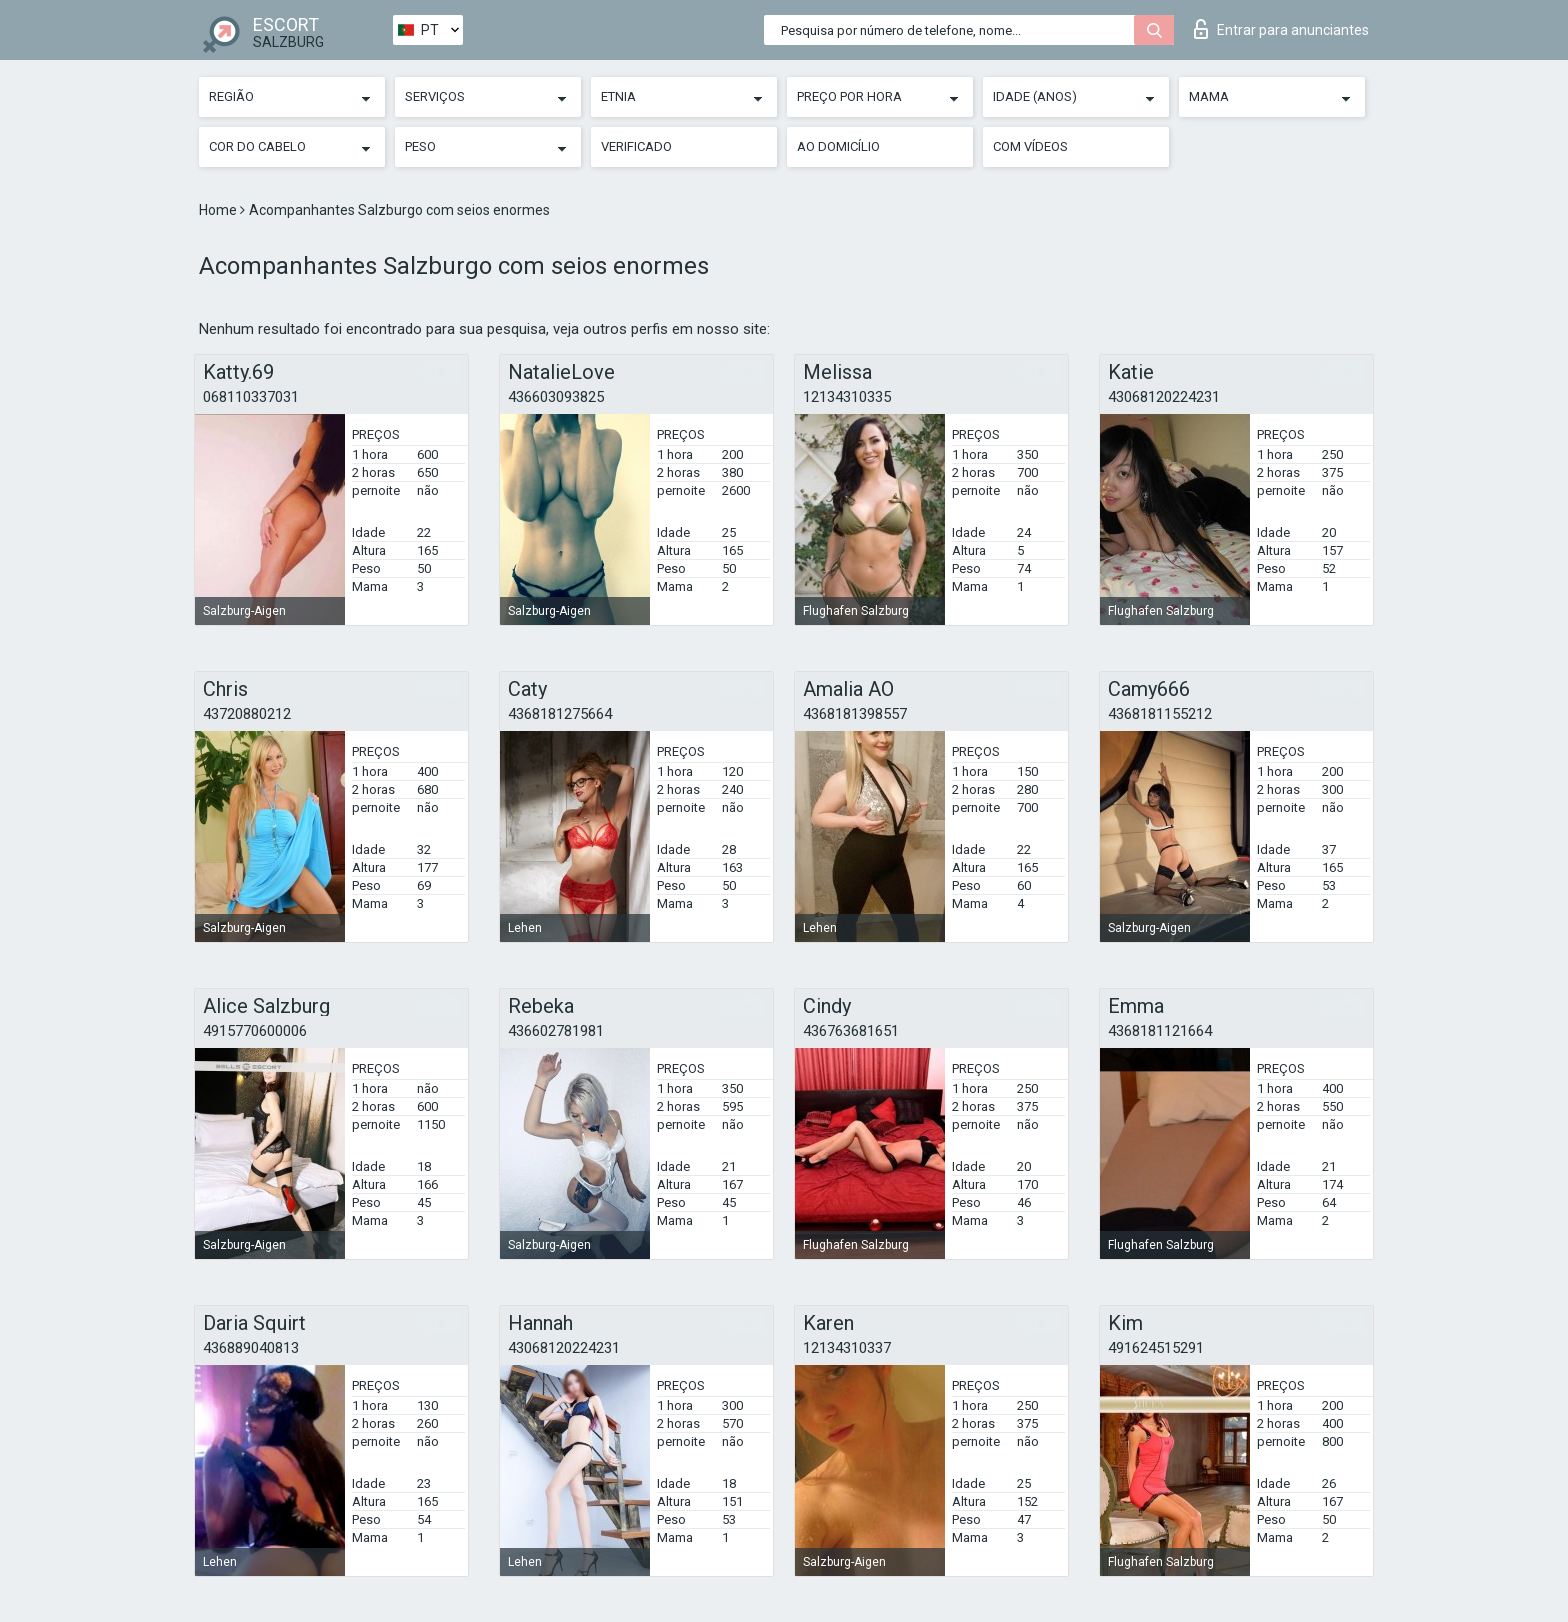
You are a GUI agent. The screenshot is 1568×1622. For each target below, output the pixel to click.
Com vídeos (1030, 146)
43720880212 (247, 714)
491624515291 (1156, 1348)
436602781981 (556, 1031)
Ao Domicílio (838, 146)
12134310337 (847, 1348)
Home (219, 210)
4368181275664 (560, 714)
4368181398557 (855, 714)
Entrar (1281, 29)
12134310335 (847, 397)
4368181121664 (1160, 1031)
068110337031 (251, 397)
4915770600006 (255, 1031)
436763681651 (851, 1031)
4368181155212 (1160, 714)
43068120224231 (1164, 397)
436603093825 (556, 397)
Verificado (636, 146)
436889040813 (251, 1348)
